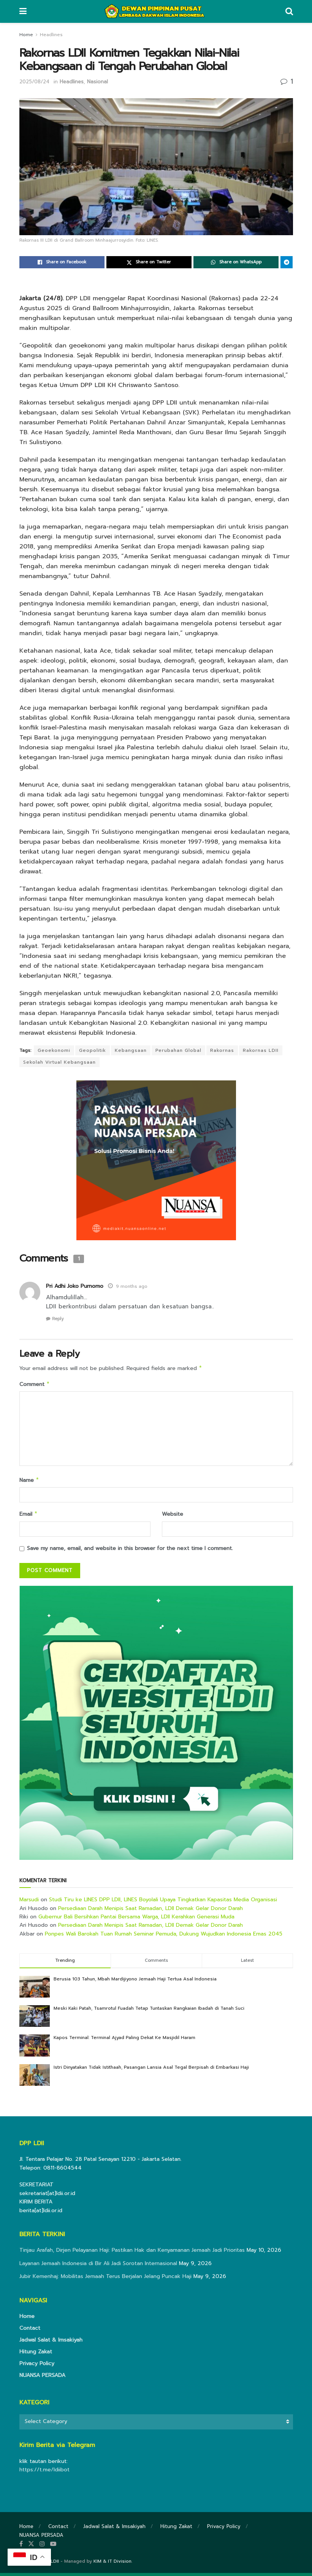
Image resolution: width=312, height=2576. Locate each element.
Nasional (97, 81)
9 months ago (131, 1286)
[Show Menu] (23, 11)
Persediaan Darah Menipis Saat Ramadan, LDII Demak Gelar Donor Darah (150, 1911)
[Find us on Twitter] (31, 2547)
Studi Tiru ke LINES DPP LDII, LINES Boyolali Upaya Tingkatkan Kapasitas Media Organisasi (163, 1903)
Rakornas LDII (261, 1050)
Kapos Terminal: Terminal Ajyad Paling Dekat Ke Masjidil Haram (124, 2040)
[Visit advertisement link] (156, 1726)
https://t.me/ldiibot (44, 2473)
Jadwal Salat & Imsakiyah (50, 2343)
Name (29, 1482)
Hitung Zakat (35, 2355)
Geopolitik (92, 1050)
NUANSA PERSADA (42, 2378)
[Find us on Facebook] (21, 2547)
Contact (29, 2331)
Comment (34, 1385)
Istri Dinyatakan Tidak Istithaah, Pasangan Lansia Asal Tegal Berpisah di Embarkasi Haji (151, 2070)
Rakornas (222, 1050)
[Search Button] (289, 11)
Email (28, 1516)
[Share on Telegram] (286, 262)
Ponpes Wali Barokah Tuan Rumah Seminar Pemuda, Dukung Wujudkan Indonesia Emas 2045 (163, 1937)
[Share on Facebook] (62, 262)
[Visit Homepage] (155, 11)
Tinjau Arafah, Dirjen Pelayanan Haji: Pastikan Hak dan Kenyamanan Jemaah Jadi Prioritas (132, 2253)
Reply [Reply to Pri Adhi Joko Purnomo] (57, 1319)
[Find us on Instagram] (42, 2547)
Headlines (51, 34)
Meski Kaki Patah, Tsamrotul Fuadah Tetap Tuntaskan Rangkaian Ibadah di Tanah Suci (149, 2011)
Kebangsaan (131, 1050)
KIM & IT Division (112, 2564)
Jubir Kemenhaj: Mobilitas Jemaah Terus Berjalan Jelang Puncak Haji (105, 2279)
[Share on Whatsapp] (236, 262)
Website (172, 1516)
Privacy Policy (36, 2366)
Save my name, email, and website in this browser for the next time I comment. (130, 1551)
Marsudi (29, 1903)
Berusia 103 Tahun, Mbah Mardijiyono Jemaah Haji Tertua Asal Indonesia (135, 1982)
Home (26, 34)
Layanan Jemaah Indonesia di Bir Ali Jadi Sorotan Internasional (98, 2266)
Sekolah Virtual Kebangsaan (59, 1062)
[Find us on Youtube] (53, 2547)
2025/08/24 (34, 81)
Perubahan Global (178, 1050)
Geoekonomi (54, 1050)
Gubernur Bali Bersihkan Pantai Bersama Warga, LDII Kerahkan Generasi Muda (136, 1920)
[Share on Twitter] (149, 262)
